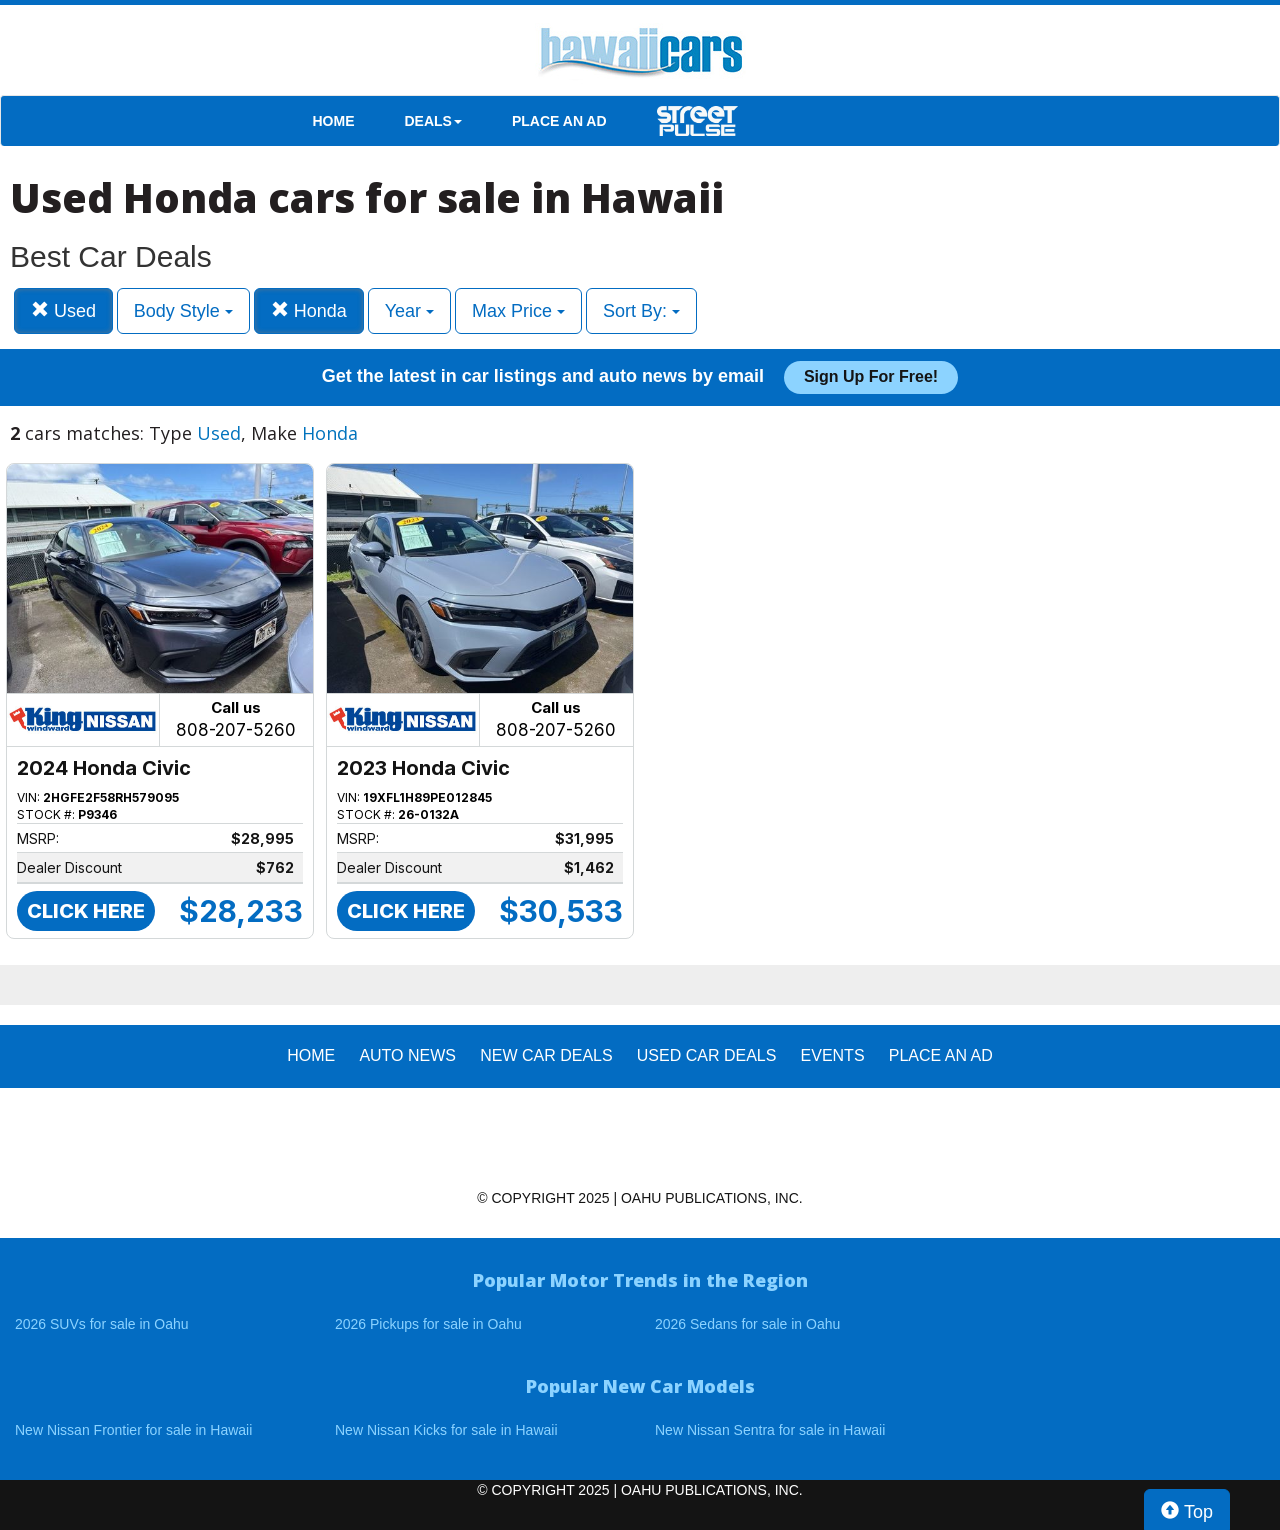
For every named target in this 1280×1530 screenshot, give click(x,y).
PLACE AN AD (559, 121)
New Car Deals (546, 1055)
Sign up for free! (871, 376)
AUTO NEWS (407, 1055)
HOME (334, 121)
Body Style (183, 311)
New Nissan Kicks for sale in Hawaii (446, 1430)
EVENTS (833, 1055)
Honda (309, 310)
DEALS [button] (433, 121)
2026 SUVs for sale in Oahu (102, 1324)
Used (63, 310)
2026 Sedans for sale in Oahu (747, 1324)
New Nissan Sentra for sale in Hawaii (770, 1430)
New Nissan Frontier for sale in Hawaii (133, 1430)
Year (409, 311)
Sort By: (641, 311)
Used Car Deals (707, 1055)
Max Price (518, 311)
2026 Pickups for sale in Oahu (428, 1324)
